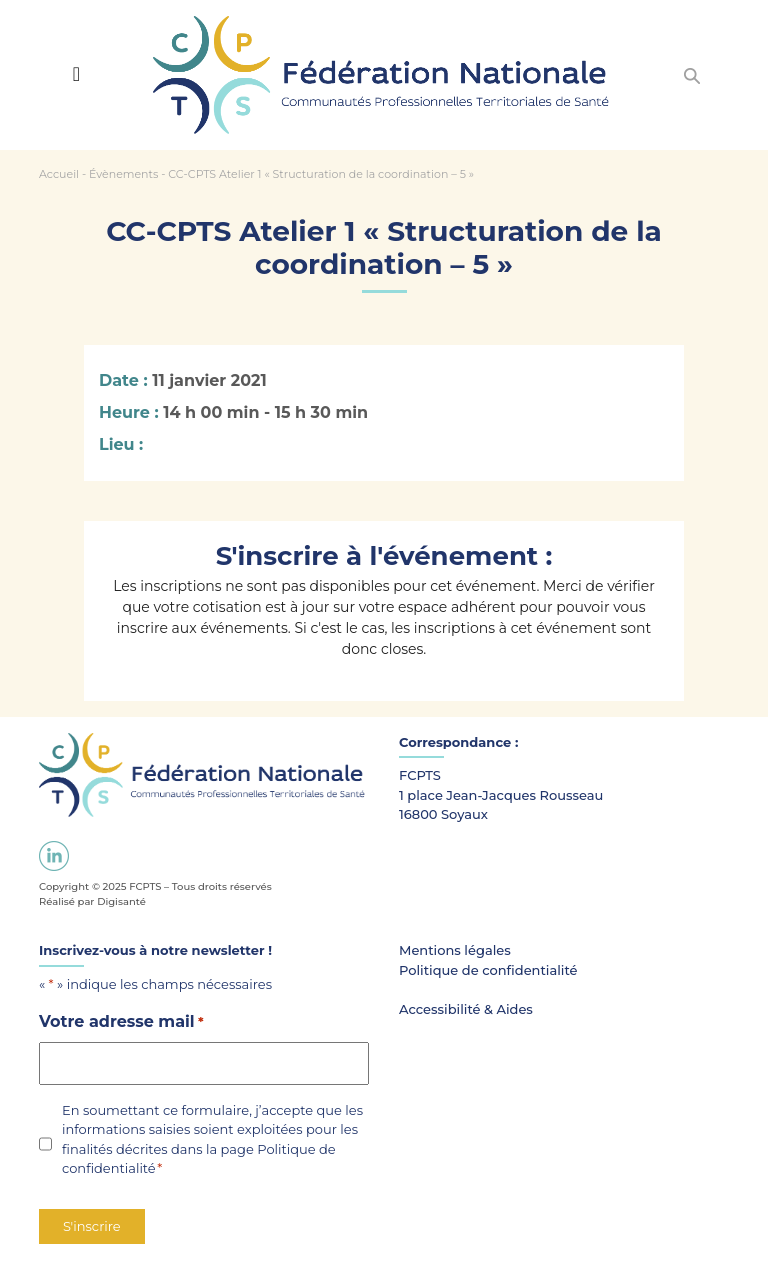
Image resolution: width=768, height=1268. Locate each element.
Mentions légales (455, 950)
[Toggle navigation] (76, 74)
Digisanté (121, 901)
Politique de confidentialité (488, 970)
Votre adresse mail (121, 1022)
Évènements (123, 174)
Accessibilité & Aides (466, 1009)
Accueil (59, 174)
